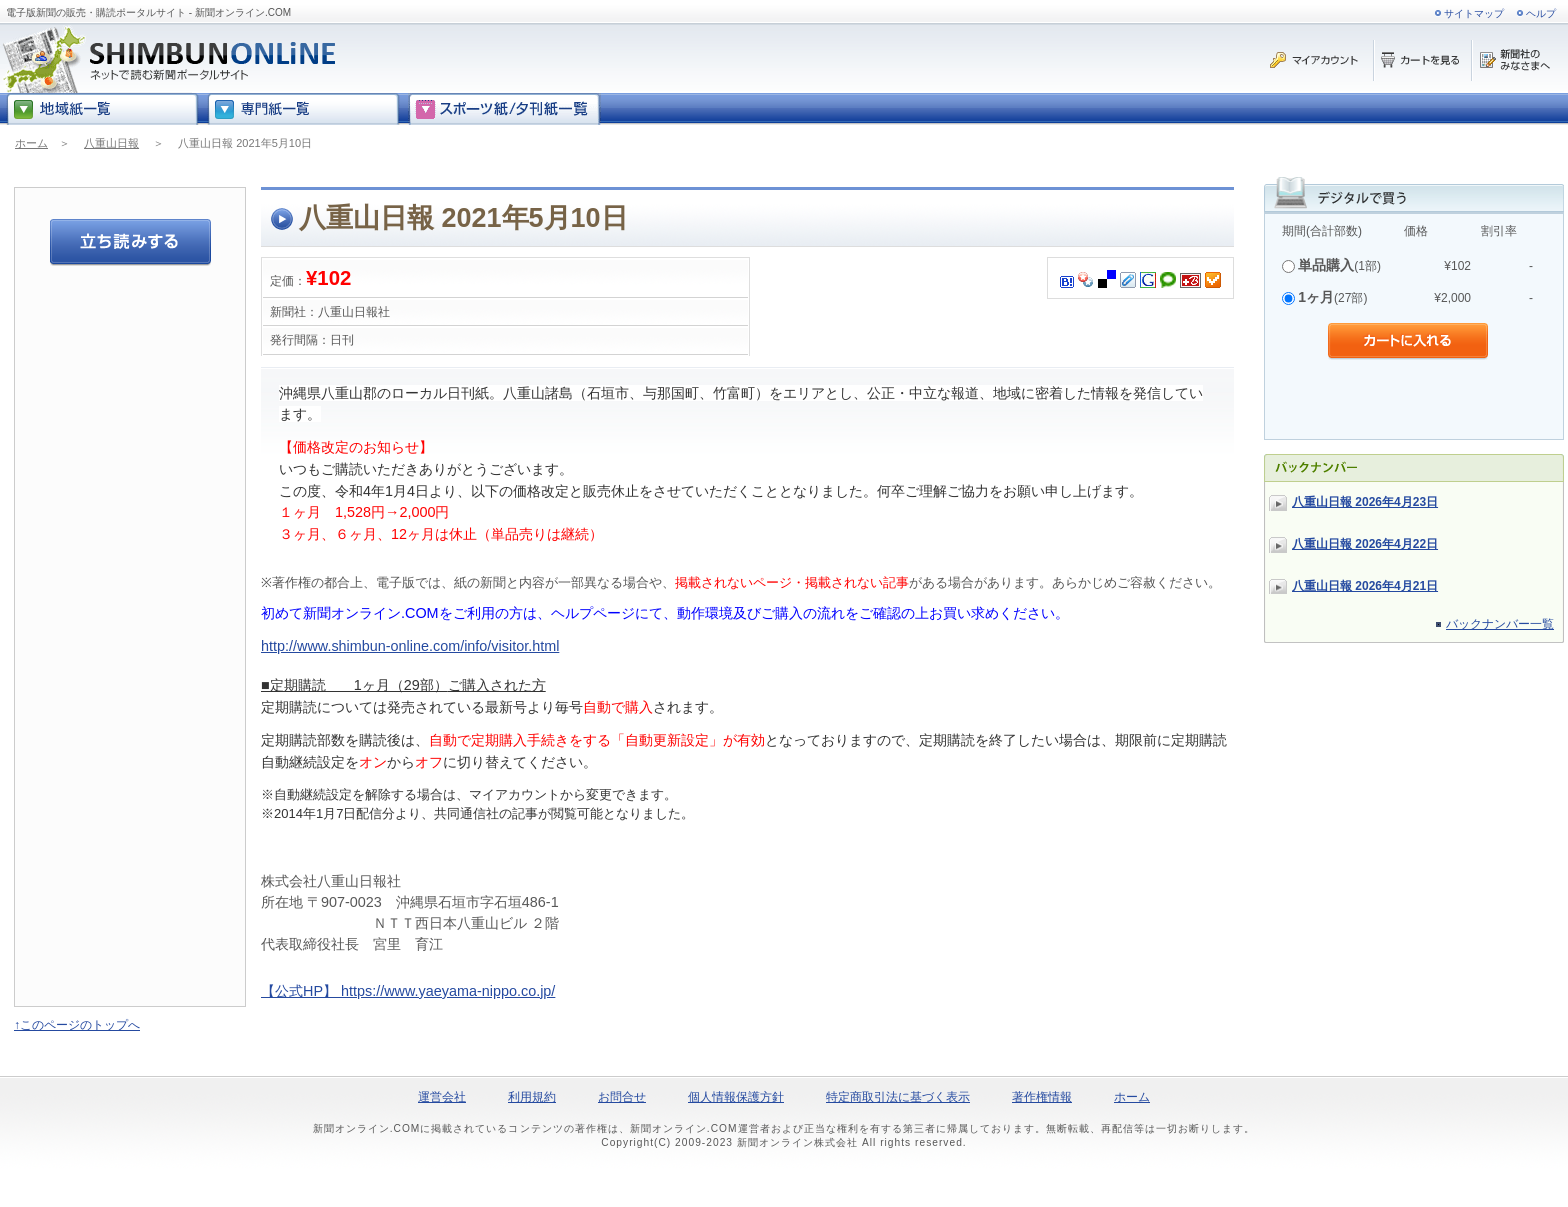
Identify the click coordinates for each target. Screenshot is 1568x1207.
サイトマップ (1474, 13)
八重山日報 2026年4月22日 (1365, 544)
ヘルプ (1541, 13)
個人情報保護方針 (736, 1097)
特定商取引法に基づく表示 (898, 1097)
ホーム (31, 143)
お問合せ (622, 1097)
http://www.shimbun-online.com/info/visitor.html (410, 646)
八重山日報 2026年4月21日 (1365, 586)
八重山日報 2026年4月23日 (1365, 502)
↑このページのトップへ (77, 1025)
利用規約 (532, 1097)
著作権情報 (1042, 1097)
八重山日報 (111, 143)
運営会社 (442, 1097)
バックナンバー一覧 (1500, 624)
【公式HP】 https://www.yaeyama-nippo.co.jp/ (408, 991)
